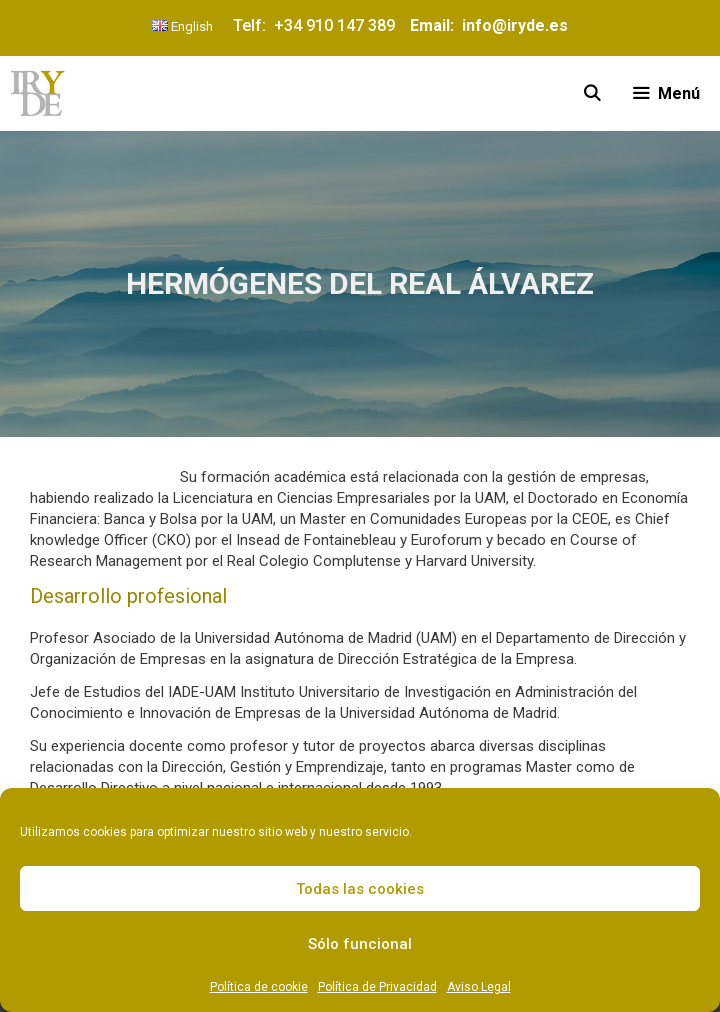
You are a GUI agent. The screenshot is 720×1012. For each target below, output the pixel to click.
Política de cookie (259, 987)
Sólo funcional (360, 944)
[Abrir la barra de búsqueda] (592, 93)
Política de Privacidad (377, 987)
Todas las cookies (360, 889)
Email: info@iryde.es (487, 25)
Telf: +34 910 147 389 (318, 25)
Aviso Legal (479, 987)
